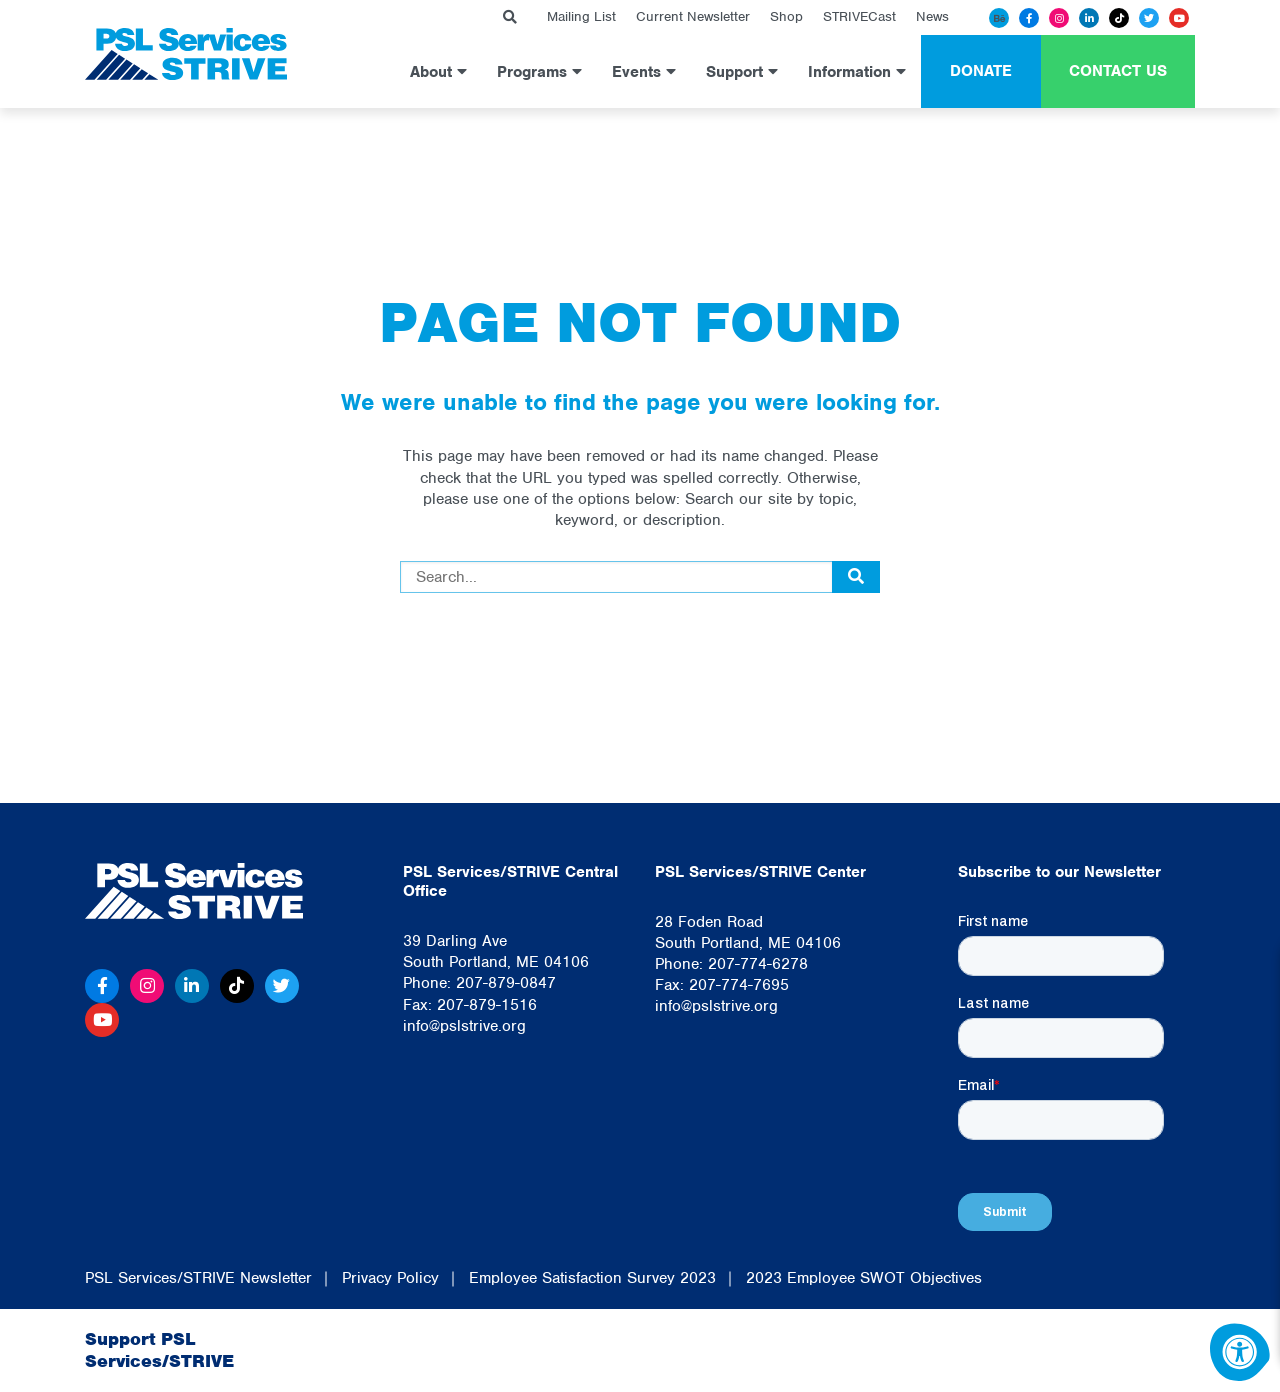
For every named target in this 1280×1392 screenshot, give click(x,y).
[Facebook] (1029, 18)
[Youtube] (1179, 18)
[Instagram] (1059, 18)
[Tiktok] (1119, 18)
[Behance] (999, 18)
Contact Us (1118, 71)
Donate (981, 71)
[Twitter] (1149, 18)
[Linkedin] (1089, 18)
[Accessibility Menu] (1240, 1352)
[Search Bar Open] (510, 17)
